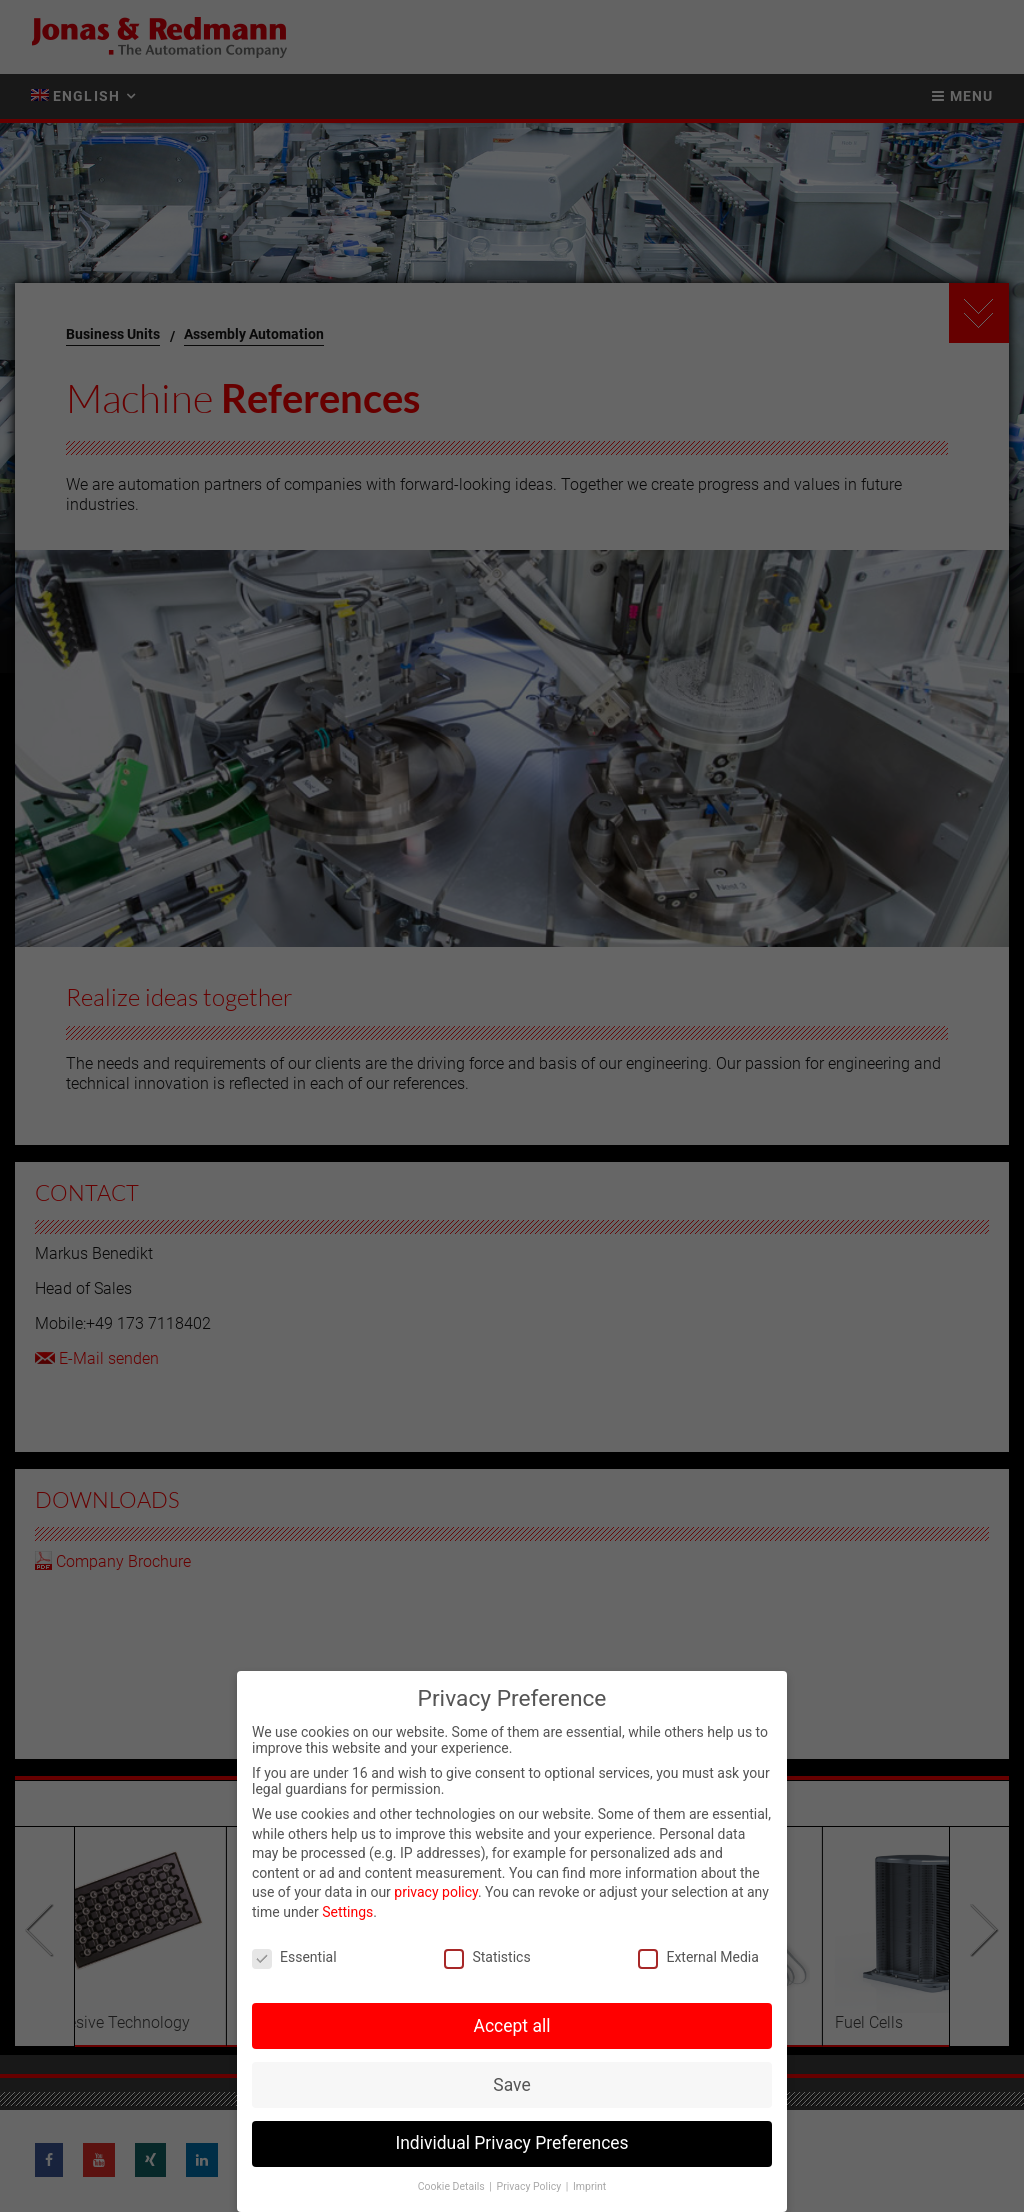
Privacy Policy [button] (530, 2186)
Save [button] (511, 2085)
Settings (347, 1912)
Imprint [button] (589, 2186)
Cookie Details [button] (453, 2186)
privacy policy (436, 1892)
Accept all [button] (512, 2026)
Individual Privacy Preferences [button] (511, 2143)
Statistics (487, 1957)
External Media (698, 1957)
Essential (294, 1957)
